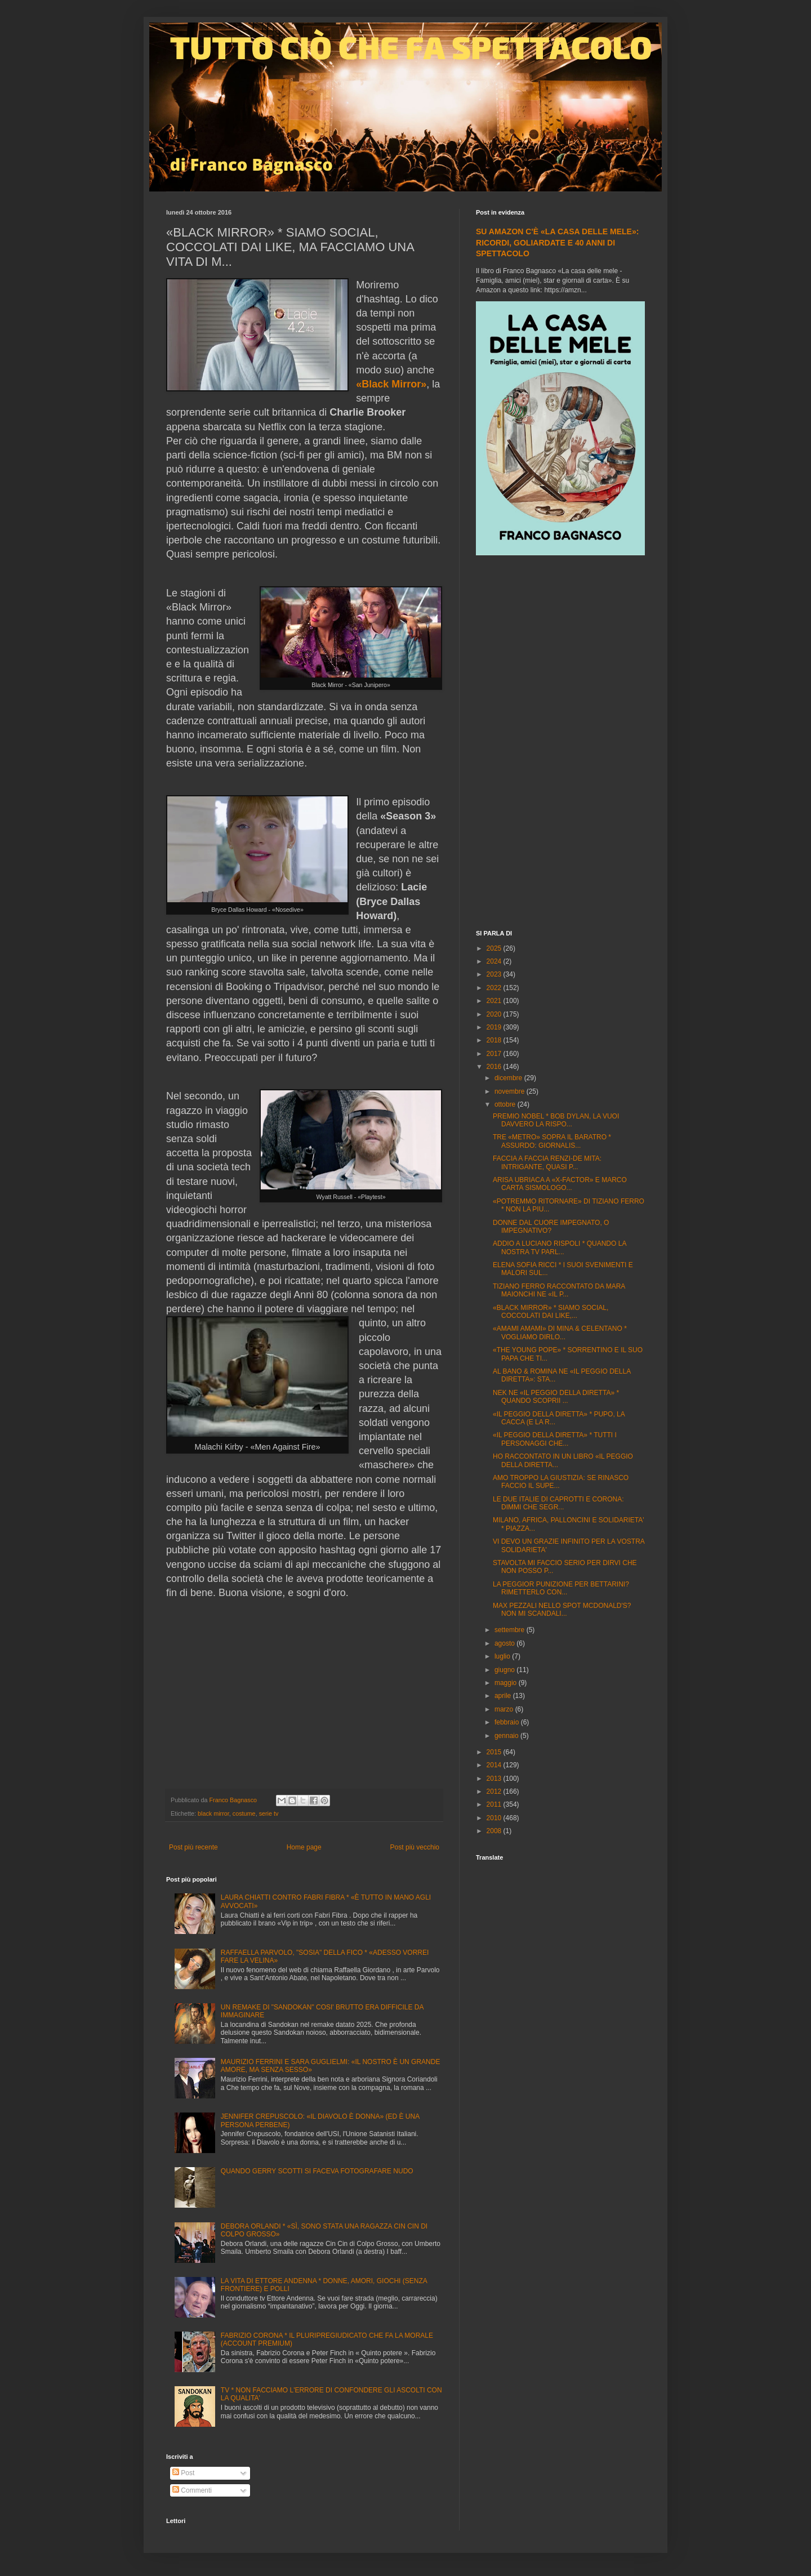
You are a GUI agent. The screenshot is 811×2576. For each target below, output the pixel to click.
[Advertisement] (560, 744)
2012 (495, 1791)
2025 (495, 948)
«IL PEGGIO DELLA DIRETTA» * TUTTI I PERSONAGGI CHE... (555, 1439)
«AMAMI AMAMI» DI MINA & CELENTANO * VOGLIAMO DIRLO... (560, 1332)
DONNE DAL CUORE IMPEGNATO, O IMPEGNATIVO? (551, 1226)
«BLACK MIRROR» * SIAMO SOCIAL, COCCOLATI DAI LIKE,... (550, 1312)
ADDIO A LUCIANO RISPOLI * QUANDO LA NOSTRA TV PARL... (559, 1247)
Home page (304, 1847)
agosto (505, 1643)
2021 (495, 1001)
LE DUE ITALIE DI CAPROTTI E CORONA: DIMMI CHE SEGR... (558, 1503)
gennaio (507, 1736)
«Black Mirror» (391, 384)
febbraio (507, 1722)
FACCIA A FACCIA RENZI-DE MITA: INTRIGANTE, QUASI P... (547, 1162)
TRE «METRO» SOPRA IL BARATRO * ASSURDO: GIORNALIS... (552, 1141)
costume (244, 1813)
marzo (504, 1709)
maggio (506, 1683)
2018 (495, 1040)
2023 (495, 974)
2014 (495, 1765)
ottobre (506, 1104)
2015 (495, 1752)
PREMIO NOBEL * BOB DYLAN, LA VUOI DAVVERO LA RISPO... (556, 1120)
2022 (495, 988)
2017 (495, 1054)
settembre (510, 1630)
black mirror (213, 1813)
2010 (495, 1818)
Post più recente (193, 1847)
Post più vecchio (414, 1847)
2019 (495, 1027)
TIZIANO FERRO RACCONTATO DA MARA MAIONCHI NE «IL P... (559, 1290)
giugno (505, 1670)
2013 (495, 1778)
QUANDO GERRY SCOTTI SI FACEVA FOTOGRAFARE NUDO (317, 2171)
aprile (503, 1696)
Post (183, 2473)
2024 (495, 961)
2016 (495, 1067)
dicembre (509, 1078)
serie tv (269, 1813)
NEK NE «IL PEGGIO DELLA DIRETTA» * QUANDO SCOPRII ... (556, 1397)
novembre (510, 1091)
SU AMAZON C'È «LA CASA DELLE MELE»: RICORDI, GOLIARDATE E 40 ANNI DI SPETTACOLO (557, 242)
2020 (495, 1014)
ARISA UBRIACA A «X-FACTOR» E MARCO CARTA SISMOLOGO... (560, 1184)
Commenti (192, 2490)
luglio (503, 1656)
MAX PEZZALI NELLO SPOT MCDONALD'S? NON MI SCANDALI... (562, 1609)
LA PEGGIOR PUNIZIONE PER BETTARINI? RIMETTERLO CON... (561, 1588)
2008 (495, 1831)
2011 (495, 1804)
